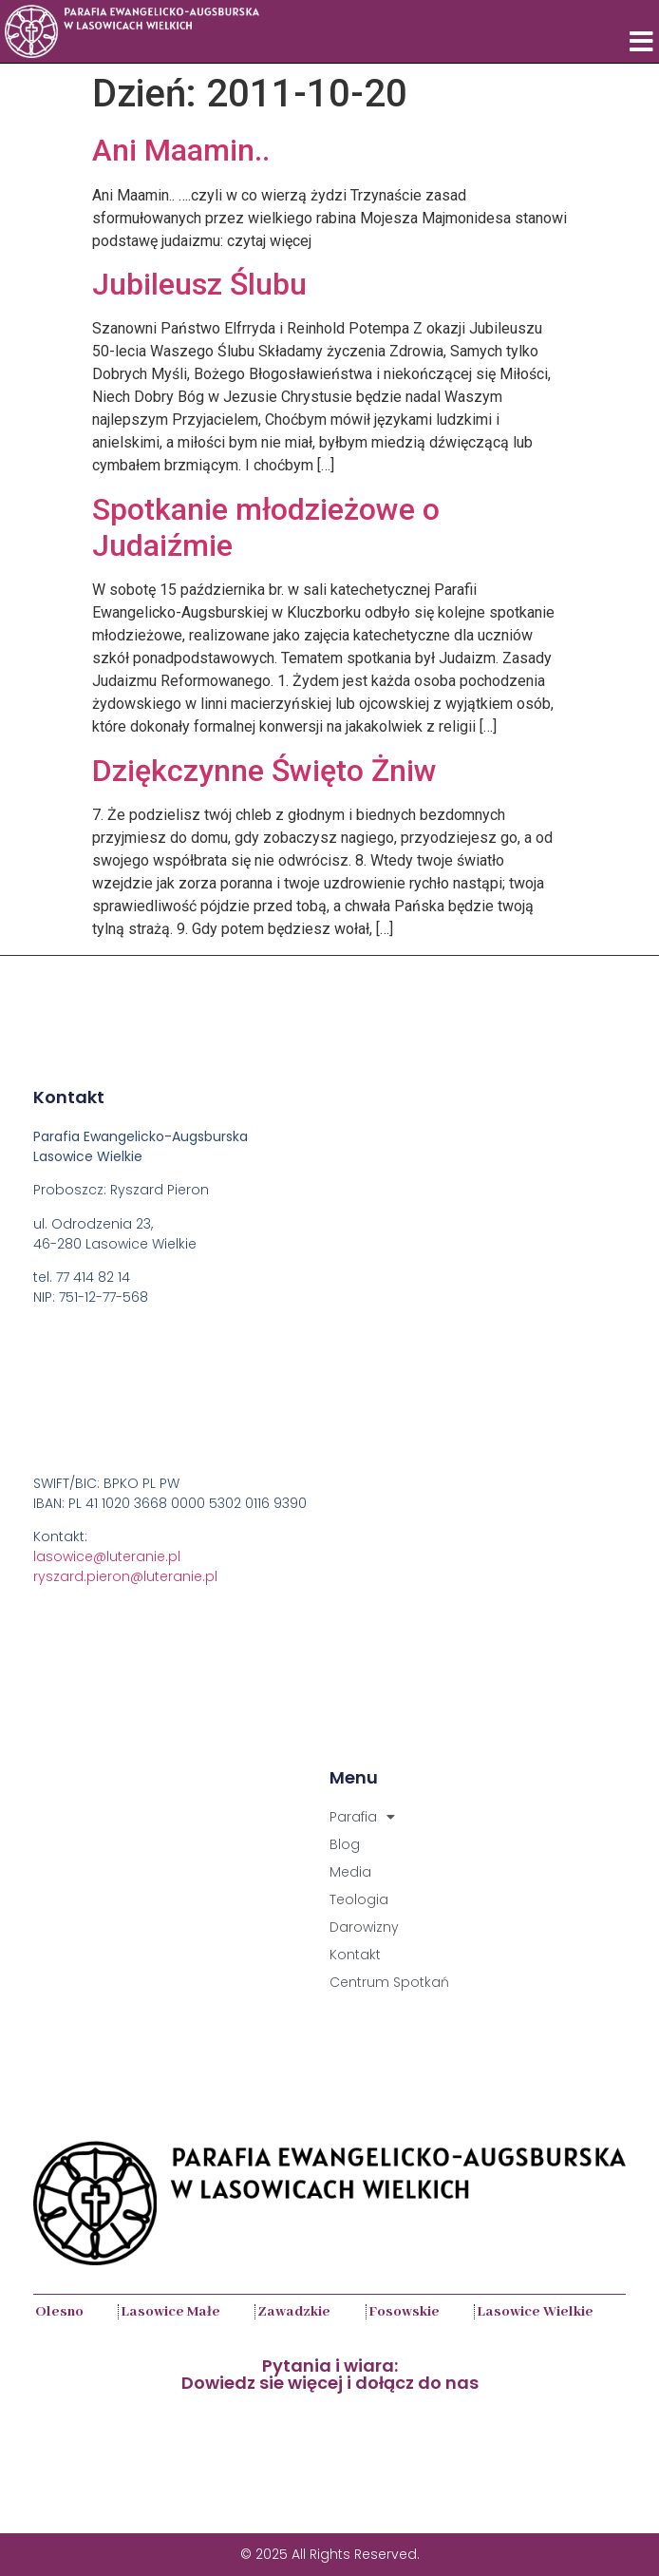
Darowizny (364, 1927)
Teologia (359, 1899)
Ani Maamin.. (181, 150)
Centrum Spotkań (389, 1982)
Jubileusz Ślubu (199, 284)
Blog (345, 1844)
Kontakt (355, 1954)
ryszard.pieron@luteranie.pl (125, 1576)
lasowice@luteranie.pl (106, 1556)
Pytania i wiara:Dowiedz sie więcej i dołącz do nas (330, 2374)
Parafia (362, 1817)
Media (350, 1871)
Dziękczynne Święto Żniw (264, 771)
